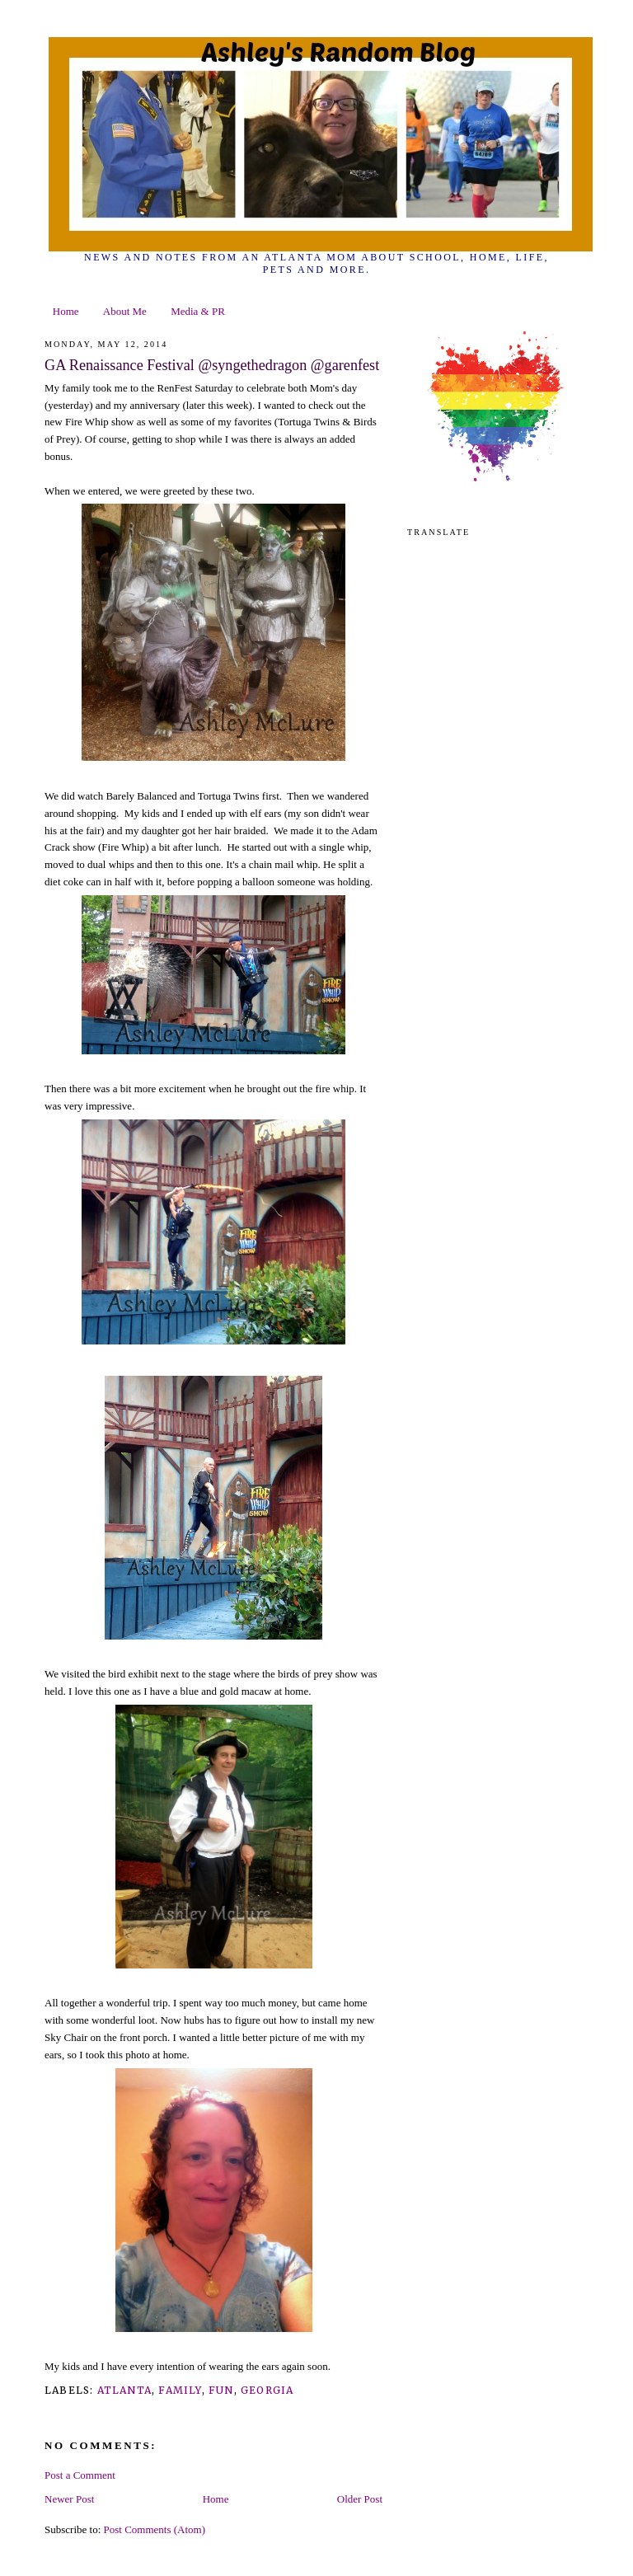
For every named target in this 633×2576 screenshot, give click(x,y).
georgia (267, 2390)
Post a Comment (80, 2475)
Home (66, 311)
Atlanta (124, 2390)
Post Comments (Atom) (155, 2529)
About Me (125, 311)
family (179, 2390)
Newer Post (69, 2499)
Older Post (359, 2499)
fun (221, 2390)
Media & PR (198, 311)
